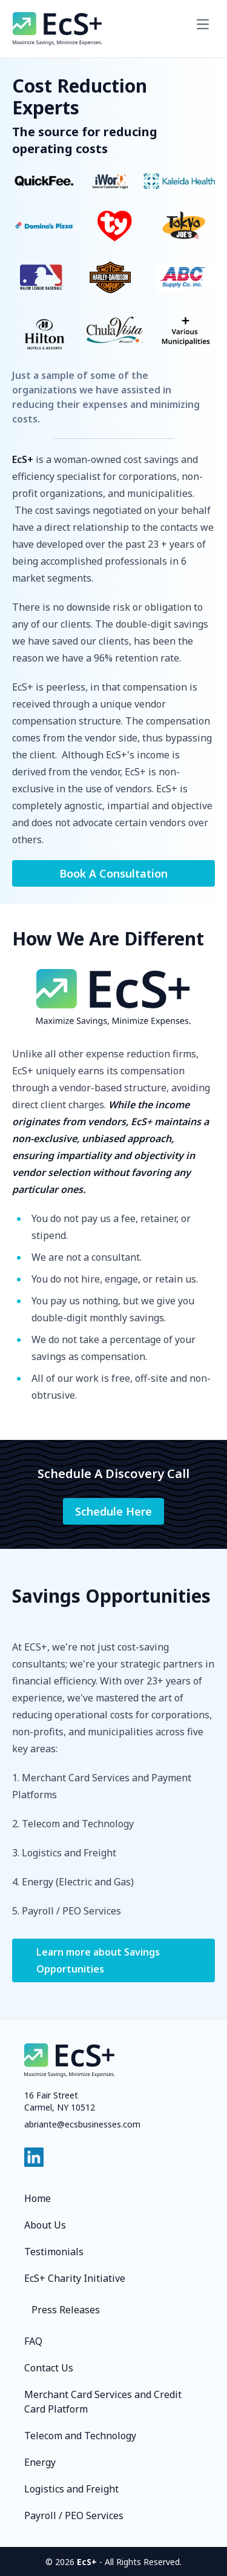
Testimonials (54, 2251)
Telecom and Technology (80, 2435)
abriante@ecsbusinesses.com (82, 2124)
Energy (40, 2462)
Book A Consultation (113, 873)
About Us (45, 2225)
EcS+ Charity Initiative (74, 2278)
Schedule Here (113, 1511)
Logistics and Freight (71, 2489)
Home (37, 2198)
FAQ (33, 2341)
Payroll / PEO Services (73, 2515)
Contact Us (48, 2367)
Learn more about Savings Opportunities (98, 1960)
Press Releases (65, 2309)
